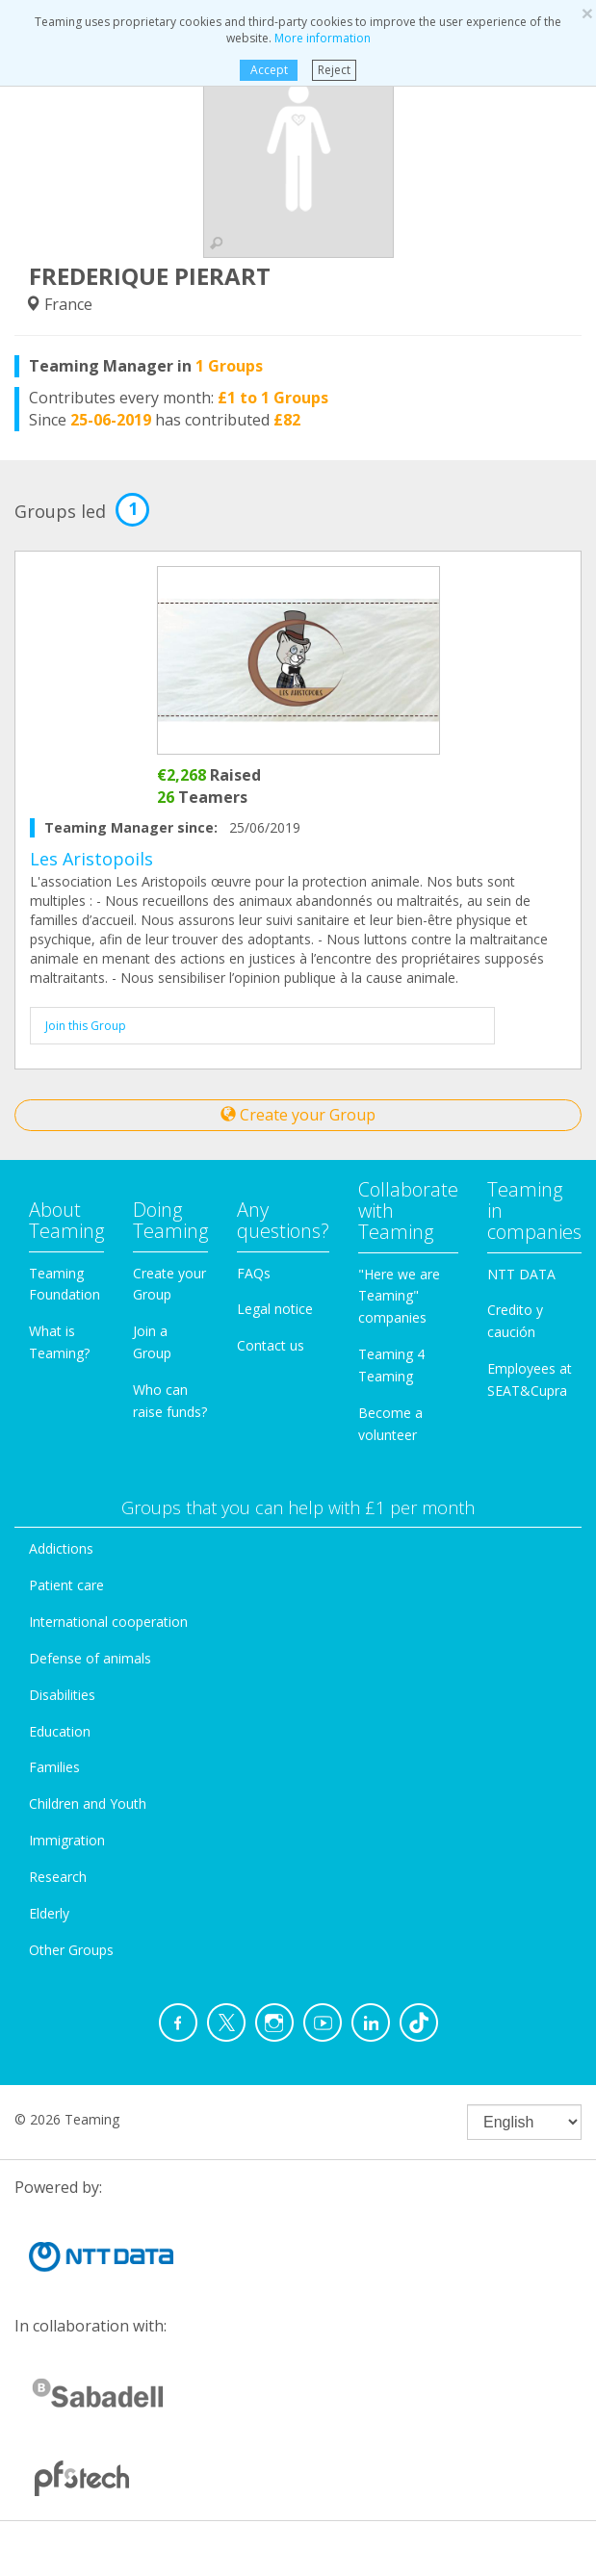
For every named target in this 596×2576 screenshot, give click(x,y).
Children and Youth (87, 1803)
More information (322, 38)
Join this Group (85, 1026)
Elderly (49, 1913)
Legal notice (275, 1309)
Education (60, 1731)
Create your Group (298, 1114)
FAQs (254, 1273)
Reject (334, 70)
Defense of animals (90, 1658)
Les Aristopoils (91, 858)
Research (58, 1877)
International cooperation (108, 1621)
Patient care (66, 1585)
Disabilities (62, 1695)
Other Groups (71, 1950)
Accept (269, 70)
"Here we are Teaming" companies (399, 1296)
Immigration (67, 1840)
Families (54, 1767)
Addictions (61, 1548)
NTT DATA (521, 1274)
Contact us (270, 1345)
